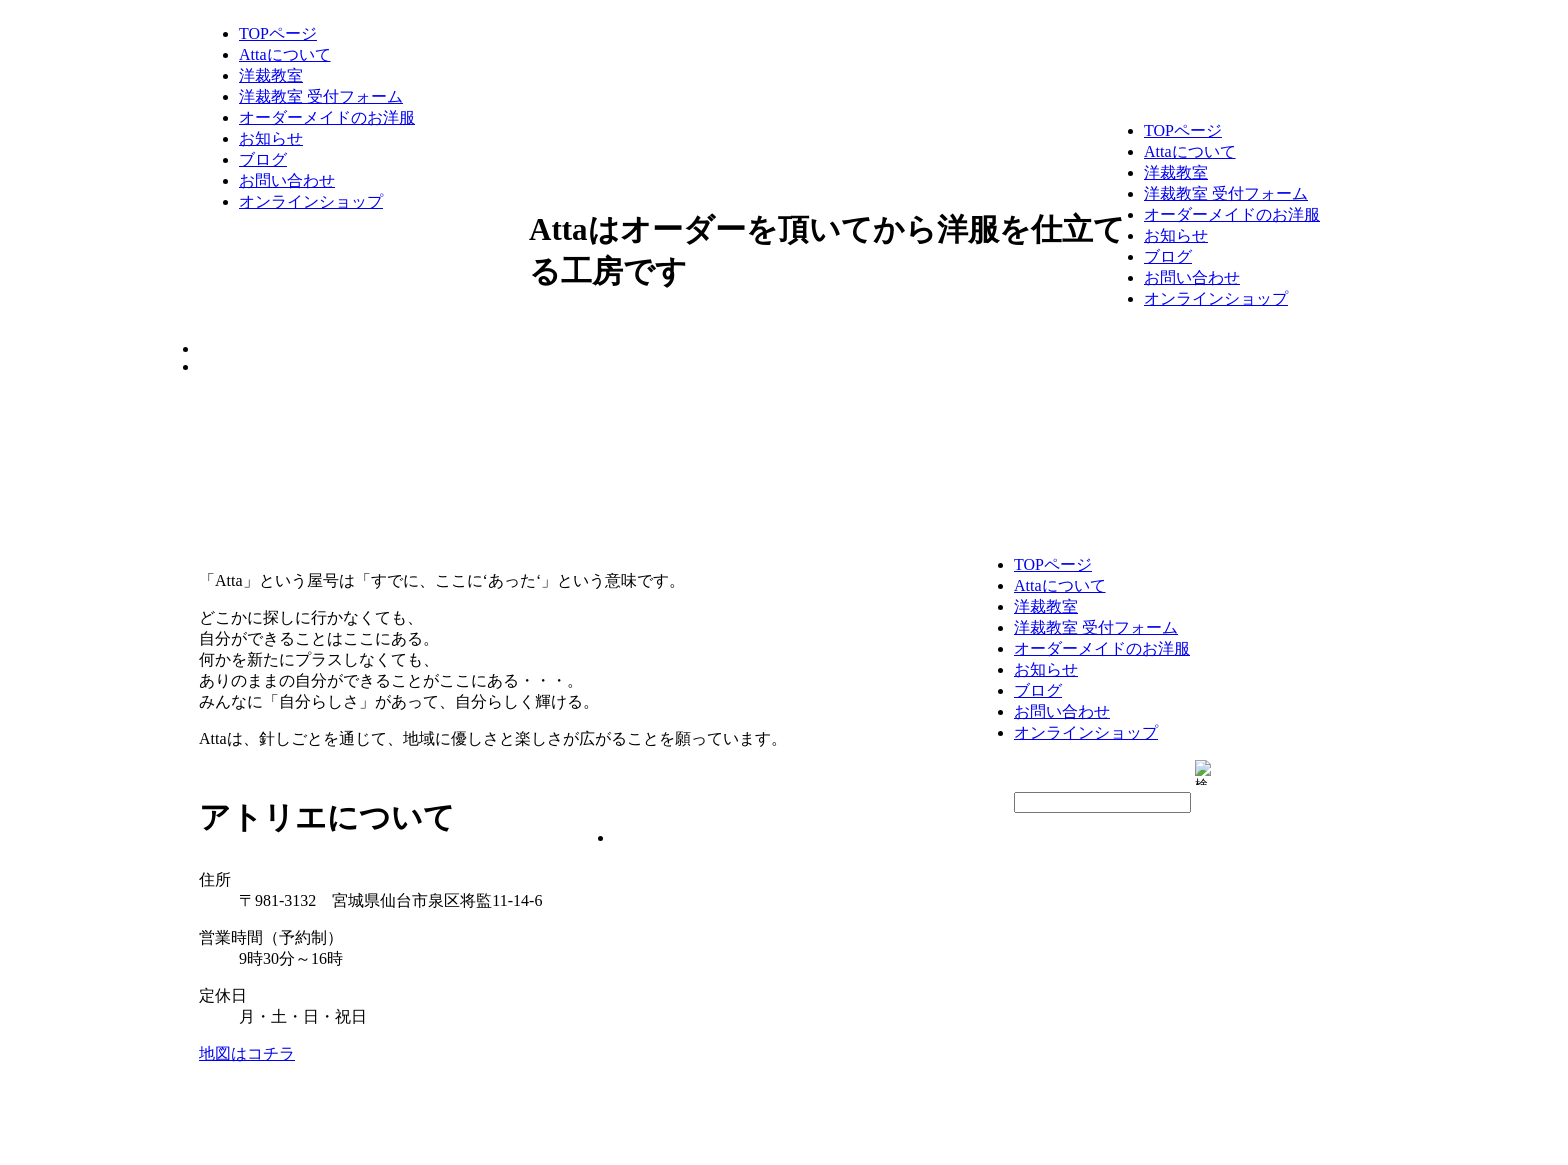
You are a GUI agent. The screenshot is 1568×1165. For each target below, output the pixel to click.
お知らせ (271, 138)
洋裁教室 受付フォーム (321, 96)
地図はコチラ (247, 1053)
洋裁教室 (271, 75)
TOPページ (278, 33)
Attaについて (285, 54)
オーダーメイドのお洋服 (327, 117)
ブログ (263, 159)
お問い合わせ (287, 180)
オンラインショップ (311, 201)
